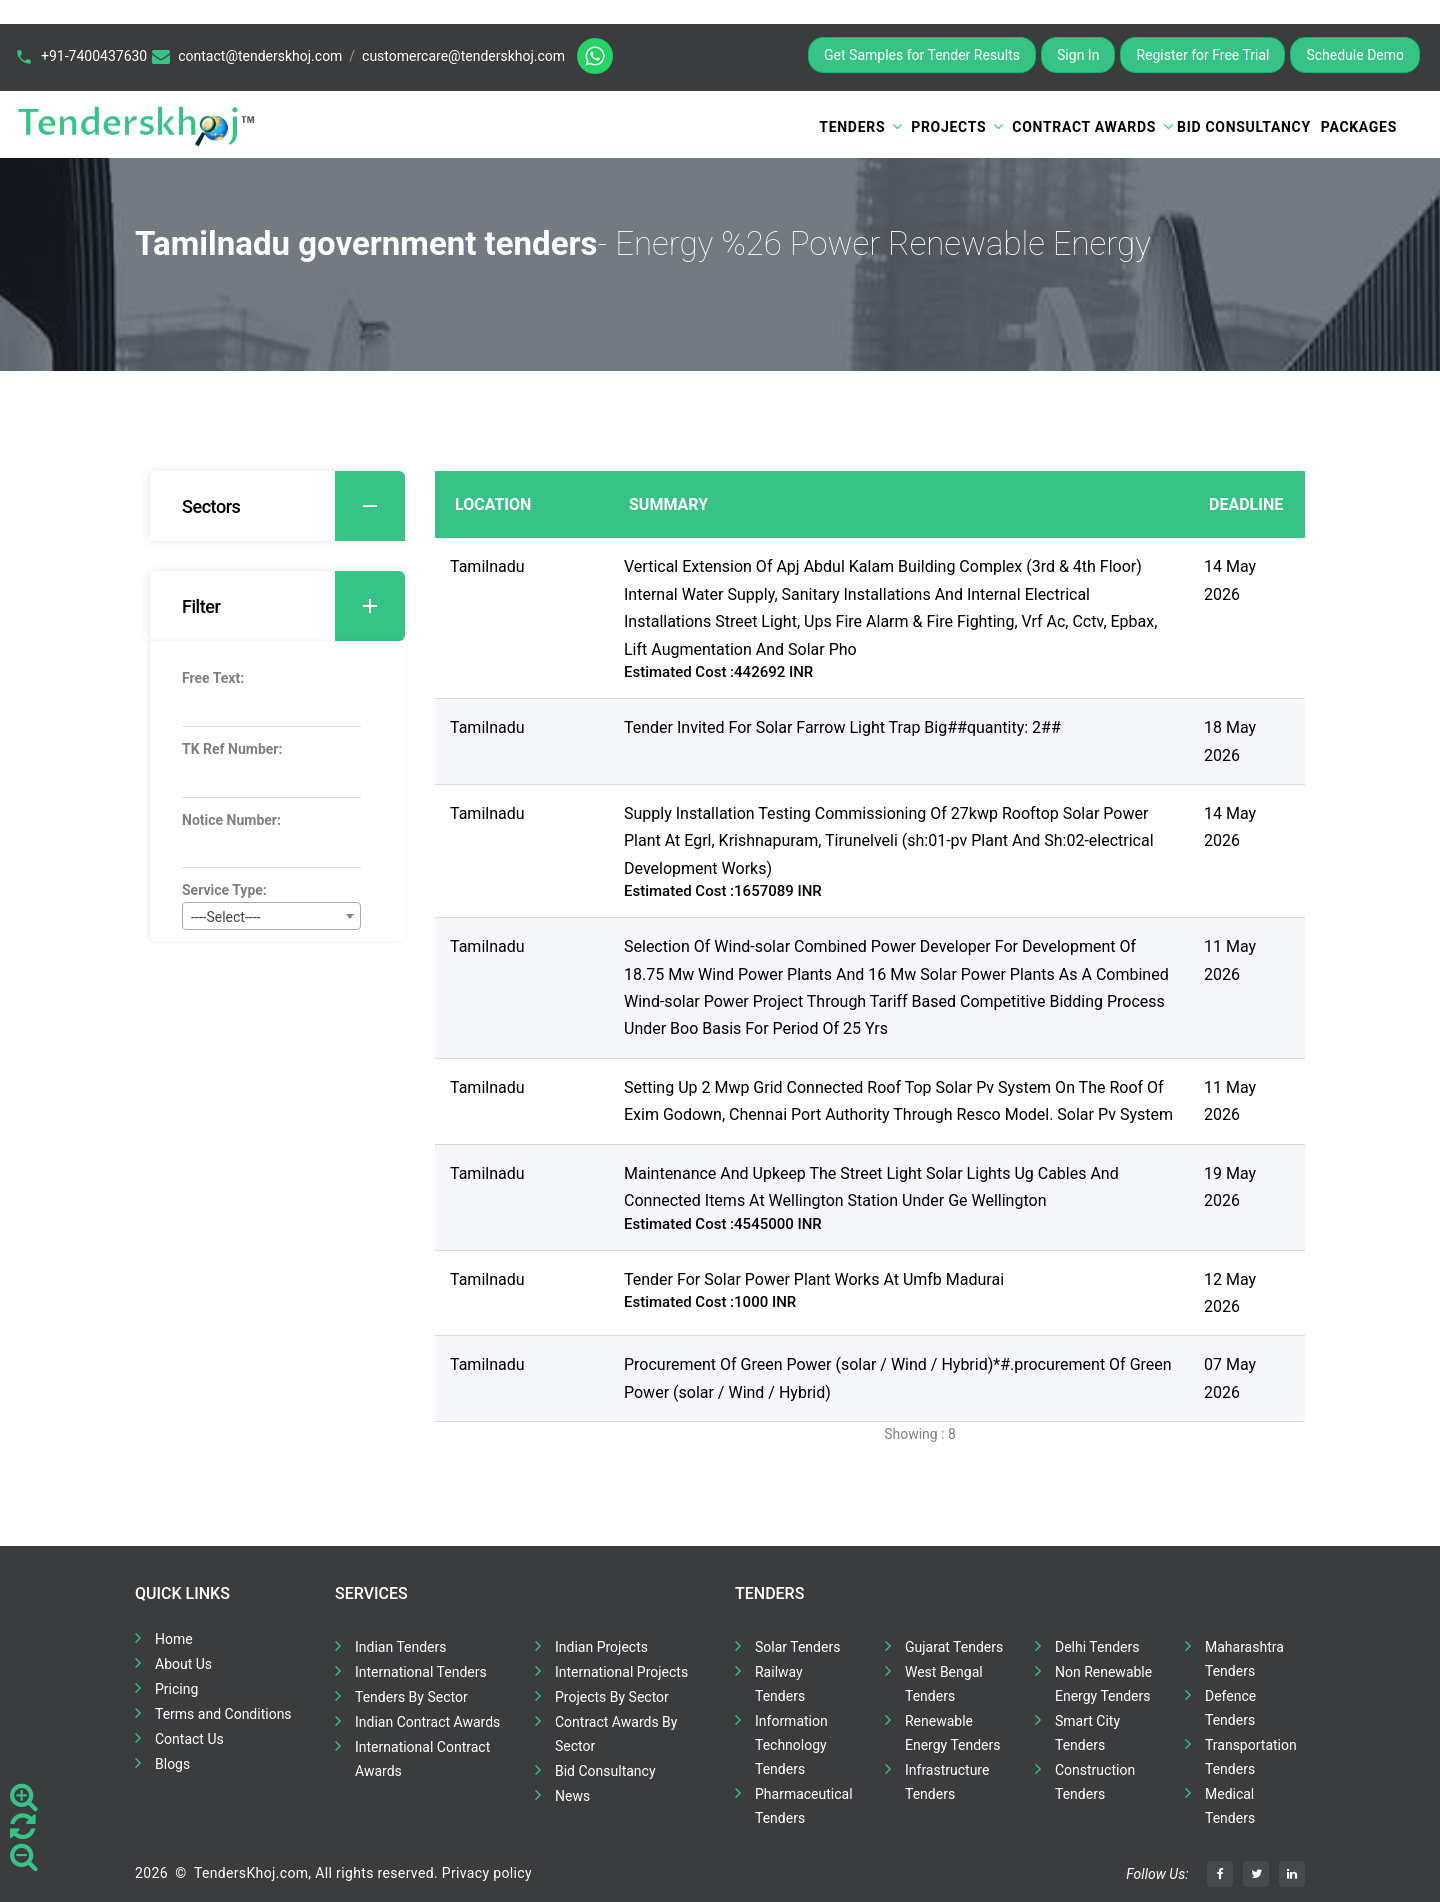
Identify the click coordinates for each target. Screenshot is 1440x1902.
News (572, 1796)
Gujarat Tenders (954, 1647)
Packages (1359, 127)
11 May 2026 (1230, 960)
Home (174, 1639)
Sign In (1078, 55)
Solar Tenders (797, 1647)
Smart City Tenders (1087, 1733)
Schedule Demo (1355, 55)
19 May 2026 (1230, 1187)
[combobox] (271, 916)
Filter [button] (293, 606)
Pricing (176, 1689)
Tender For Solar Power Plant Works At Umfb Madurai (814, 1279)
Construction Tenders (1095, 1782)
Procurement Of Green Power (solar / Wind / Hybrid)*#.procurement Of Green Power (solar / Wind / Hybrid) (898, 1378)
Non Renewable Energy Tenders (1103, 1684)
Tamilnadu (487, 566)
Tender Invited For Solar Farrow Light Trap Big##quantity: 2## (842, 727)
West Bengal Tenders (944, 1684)
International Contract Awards (422, 1759)
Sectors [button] (293, 506)
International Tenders (421, 1672)
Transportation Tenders (1251, 1757)
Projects (948, 127)
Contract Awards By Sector (616, 1734)
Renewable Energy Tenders (953, 1733)
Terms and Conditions (223, 1714)
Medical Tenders (1230, 1806)
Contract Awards (1084, 127)
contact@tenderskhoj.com (260, 56)
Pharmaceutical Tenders (804, 1806)
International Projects (621, 1672)
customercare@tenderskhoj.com (463, 56)
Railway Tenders (780, 1684)
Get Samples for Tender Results (922, 55)
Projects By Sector (612, 1697)
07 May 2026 (1230, 1378)
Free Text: (213, 678)
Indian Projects (601, 1647)
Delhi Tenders (1097, 1647)
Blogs (172, 1764)
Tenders (852, 127)
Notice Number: (231, 820)
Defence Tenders (1230, 1708)
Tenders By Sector (411, 1697)
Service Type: (224, 890)
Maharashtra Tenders (1244, 1659)
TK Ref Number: (232, 749)
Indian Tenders (401, 1647)
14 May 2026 (1230, 580)
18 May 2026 (1230, 741)
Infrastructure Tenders (947, 1782)
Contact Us (189, 1739)
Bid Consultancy (1244, 127)
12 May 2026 (1230, 1293)
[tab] (277, 506)
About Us (183, 1664)
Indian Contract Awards (427, 1722)
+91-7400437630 (94, 56)
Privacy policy (487, 1873)
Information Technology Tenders (791, 1745)
